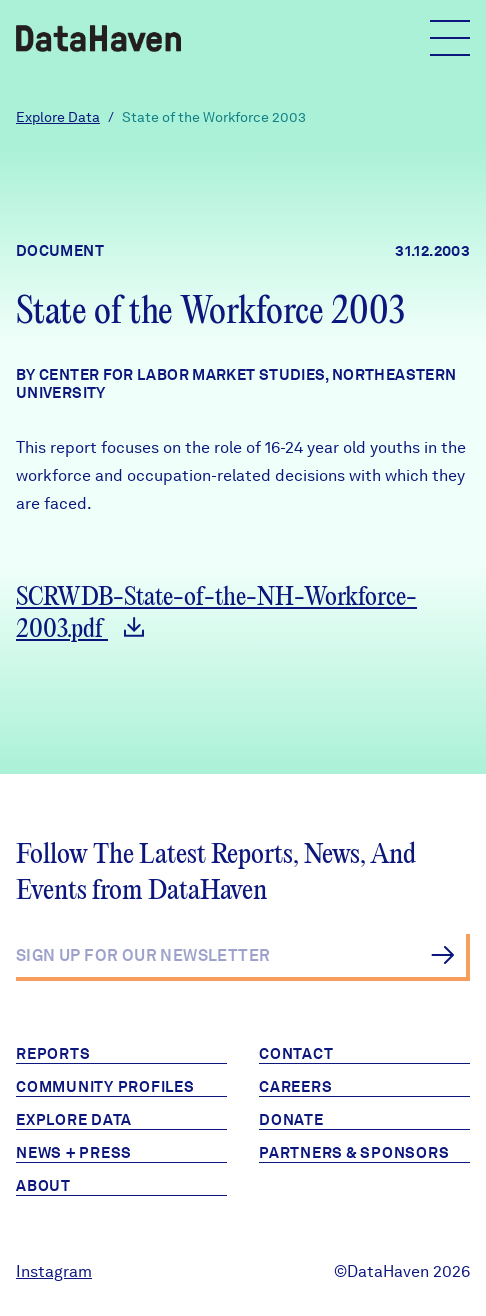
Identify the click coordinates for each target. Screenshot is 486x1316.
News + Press (74, 1153)
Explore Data (58, 117)
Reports (53, 1054)
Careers (295, 1087)
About (43, 1186)
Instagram (54, 1271)
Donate (291, 1120)
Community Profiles (105, 1087)
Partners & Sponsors (354, 1153)
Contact (296, 1054)
